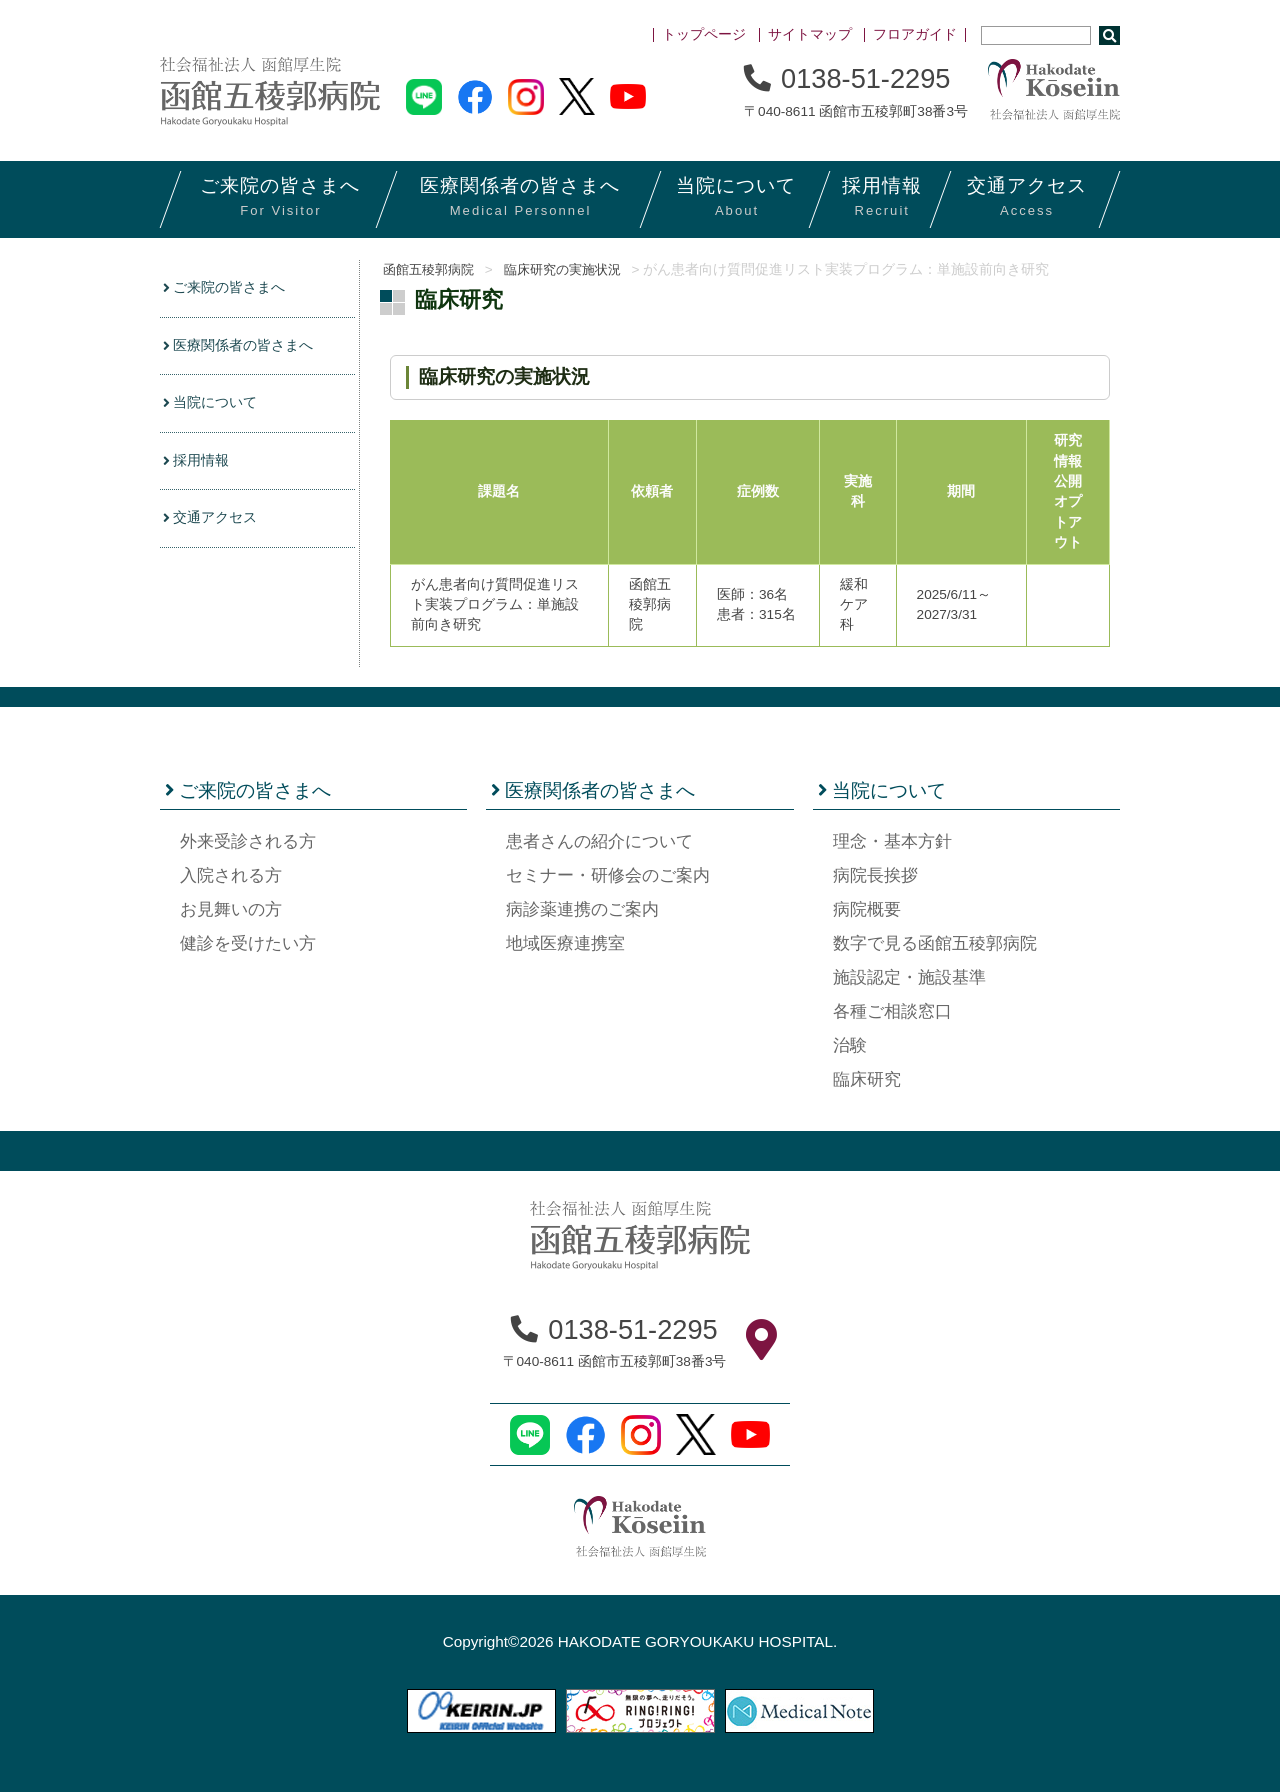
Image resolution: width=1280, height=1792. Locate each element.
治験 (850, 1045)
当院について (215, 407)
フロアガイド (915, 34)
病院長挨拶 (875, 875)
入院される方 (231, 875)
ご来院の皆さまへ (230, 288)
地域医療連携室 (565, 943)
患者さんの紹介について (599, 841)
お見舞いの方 (231, 909)
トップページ (704, 34)
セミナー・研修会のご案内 (608, 875)
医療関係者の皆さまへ (245, 347)
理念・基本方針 (892, 841)
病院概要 (867, 909)
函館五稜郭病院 (429, 269)
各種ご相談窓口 (892, 1011)
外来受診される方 (248, 841)
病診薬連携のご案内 (582, 909)
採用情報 (200, 466)
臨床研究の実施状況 (577, 269)
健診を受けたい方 (248, 943)
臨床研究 (867, 1079)
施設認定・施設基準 (909, 977)
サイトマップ (810, 34)
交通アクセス (215, 525)
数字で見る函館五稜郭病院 (935, 943)
